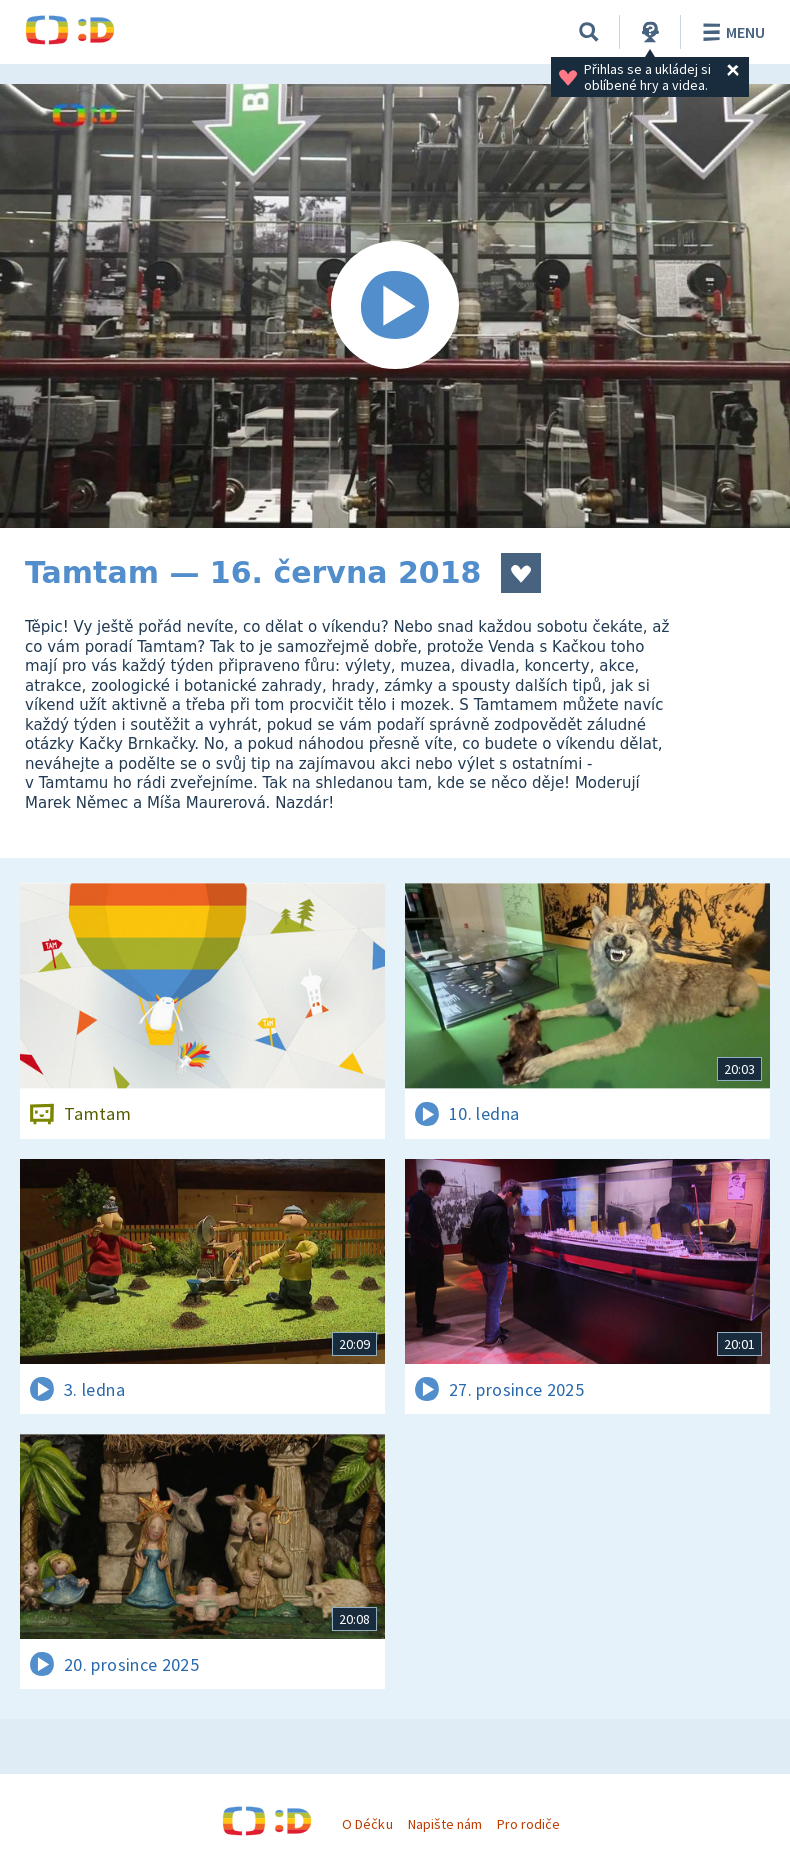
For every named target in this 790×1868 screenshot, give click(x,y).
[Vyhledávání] (589, 32)
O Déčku (367, 1824)
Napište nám (445, 1824)
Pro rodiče (528, 1824)
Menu (730, 32)
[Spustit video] (395, 306)
